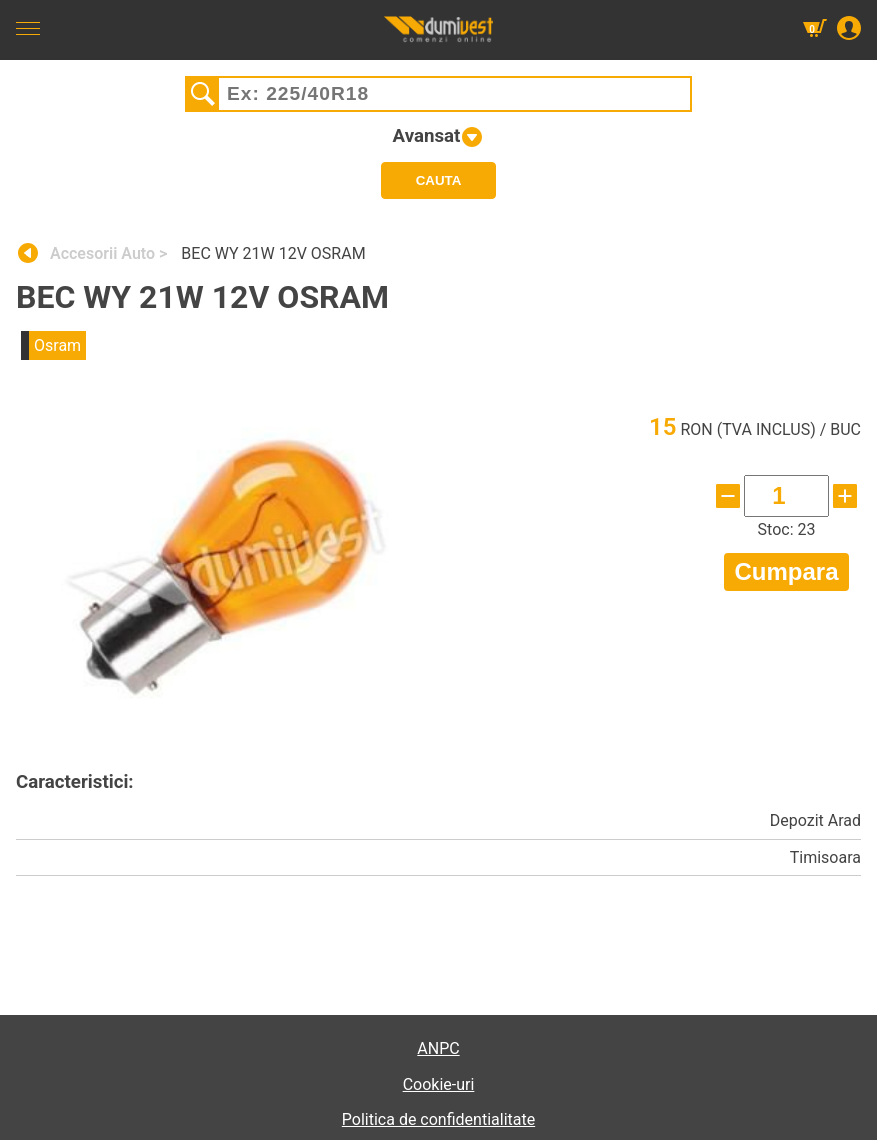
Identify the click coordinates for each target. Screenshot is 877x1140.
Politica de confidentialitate (438, 1119)
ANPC (438, 1048)
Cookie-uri (439, 1084)
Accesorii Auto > (110, 253)
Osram (57, 345)
